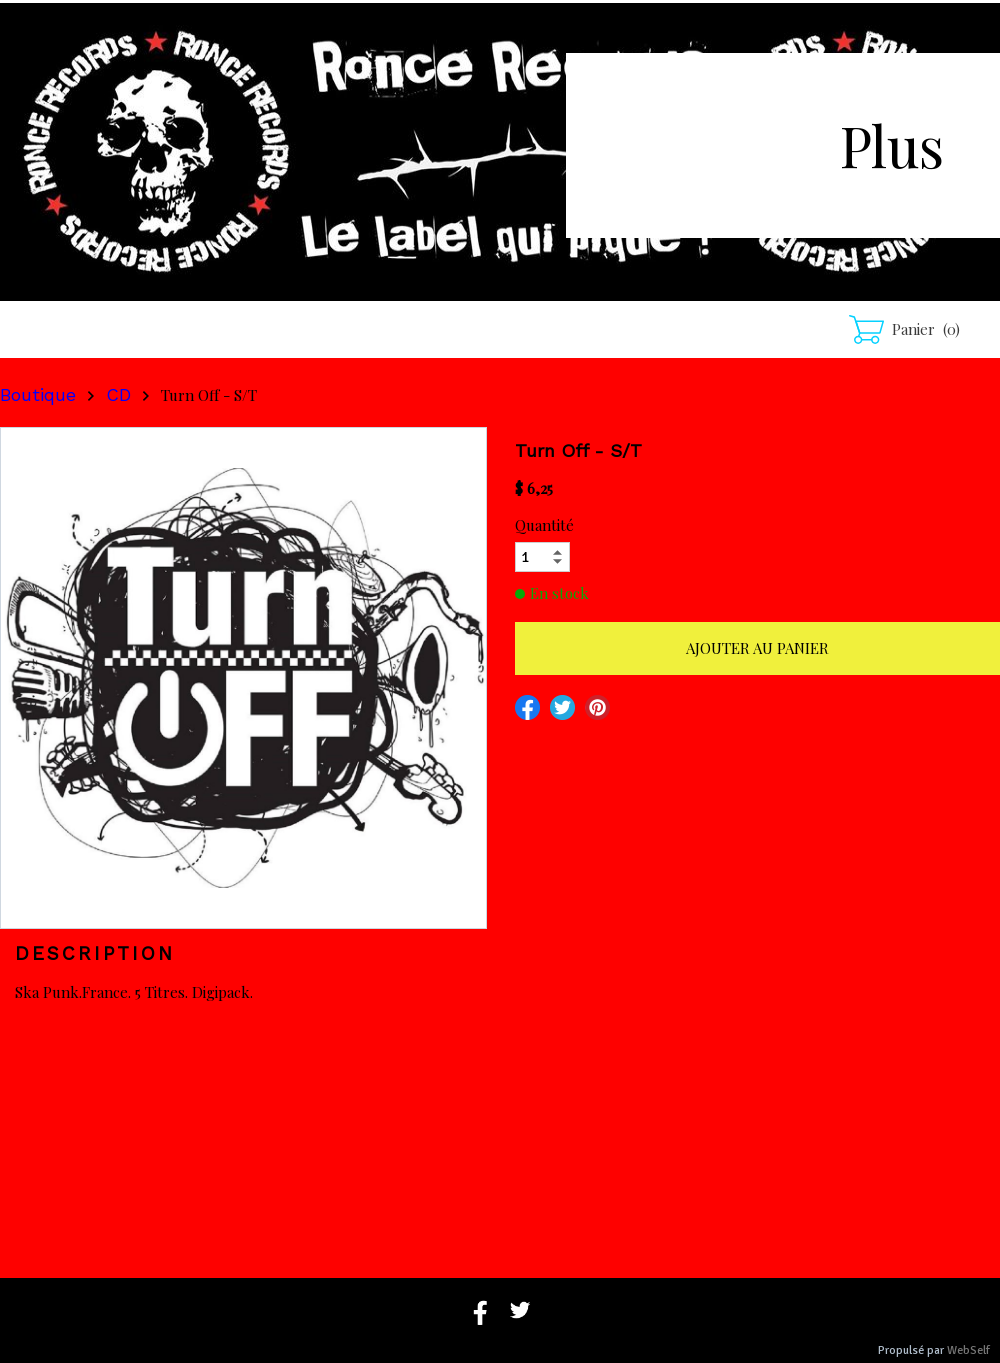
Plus (892, 144)
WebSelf (968, 1350)
